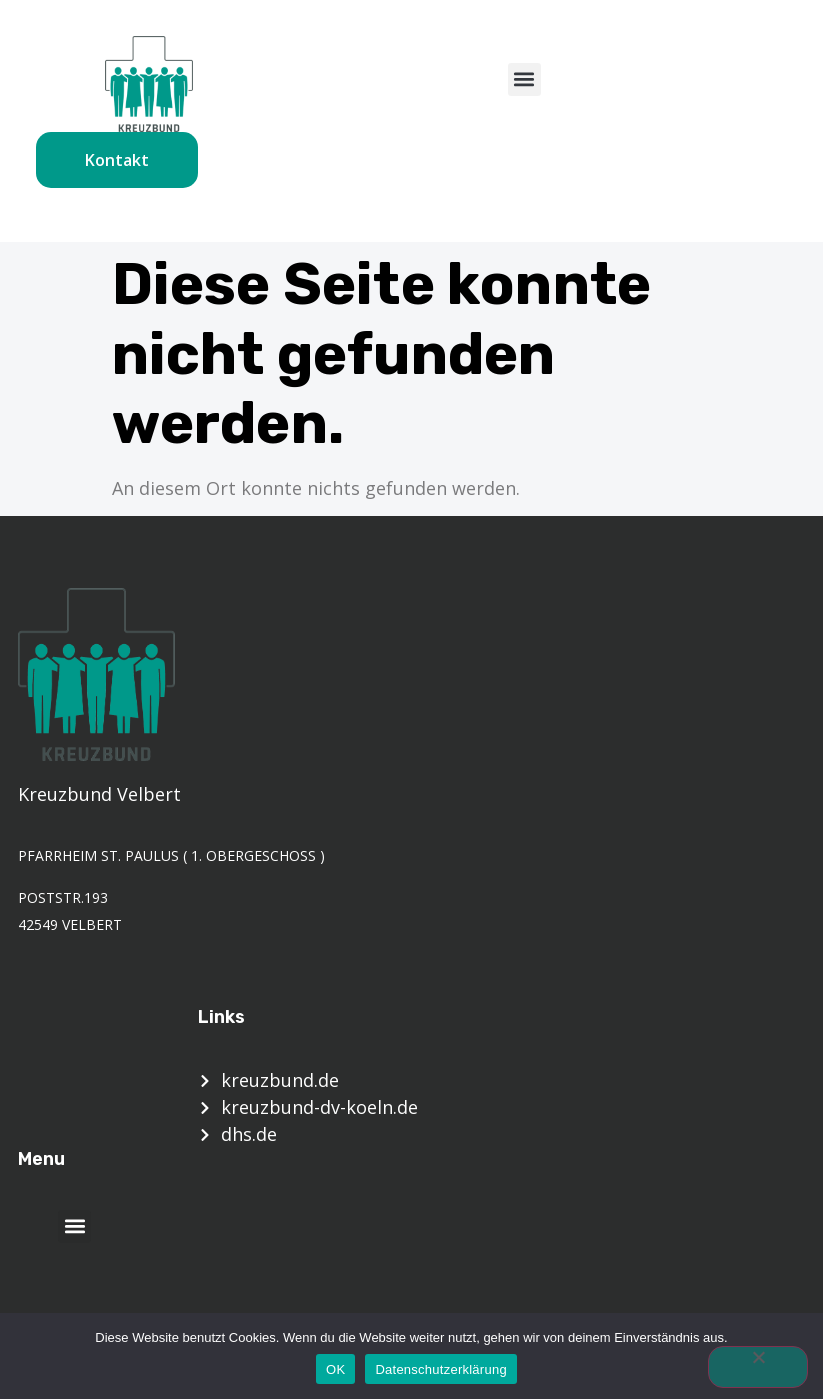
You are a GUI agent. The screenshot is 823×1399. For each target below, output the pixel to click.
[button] (524, 79)
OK (335, 1369)
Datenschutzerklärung (440, 1369)
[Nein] (758, 1367)
